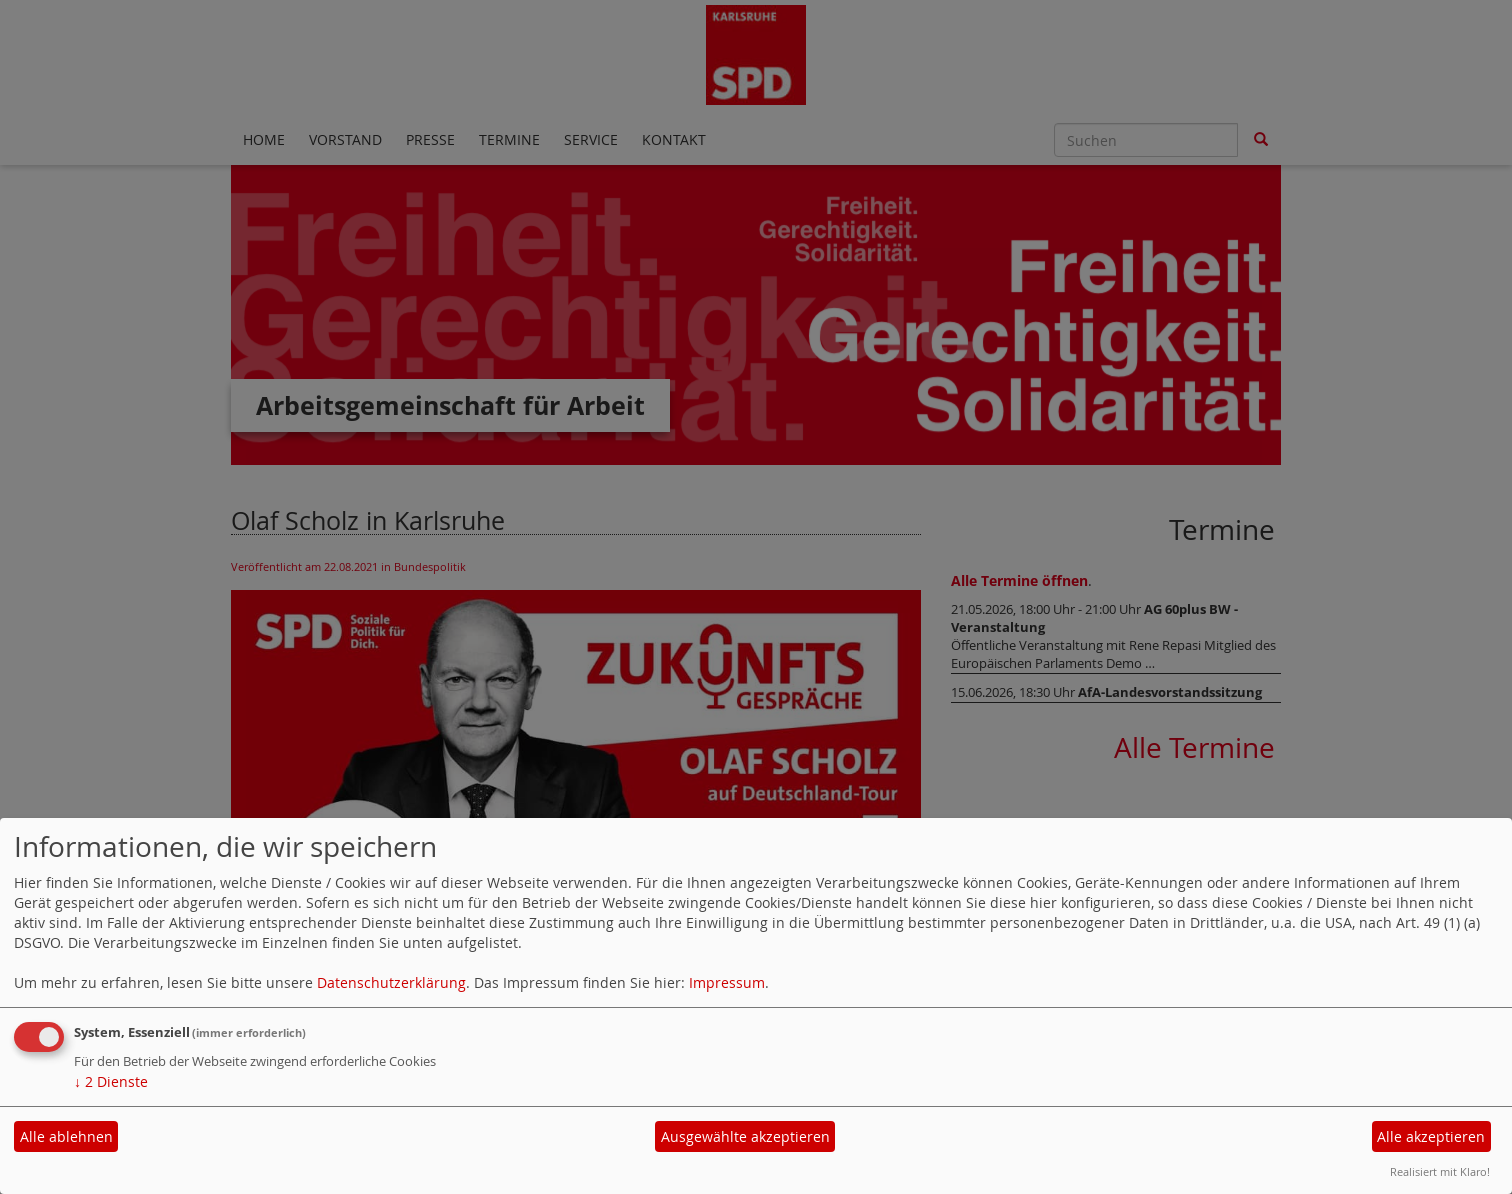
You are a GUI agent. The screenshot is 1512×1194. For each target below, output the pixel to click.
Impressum (727, 982)
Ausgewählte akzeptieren (745, 1136)
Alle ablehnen (66, 1136)
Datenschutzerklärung (391, 982)
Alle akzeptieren (1431, 1136)
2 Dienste (111, 1081)
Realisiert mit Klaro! (1440, 1171)
